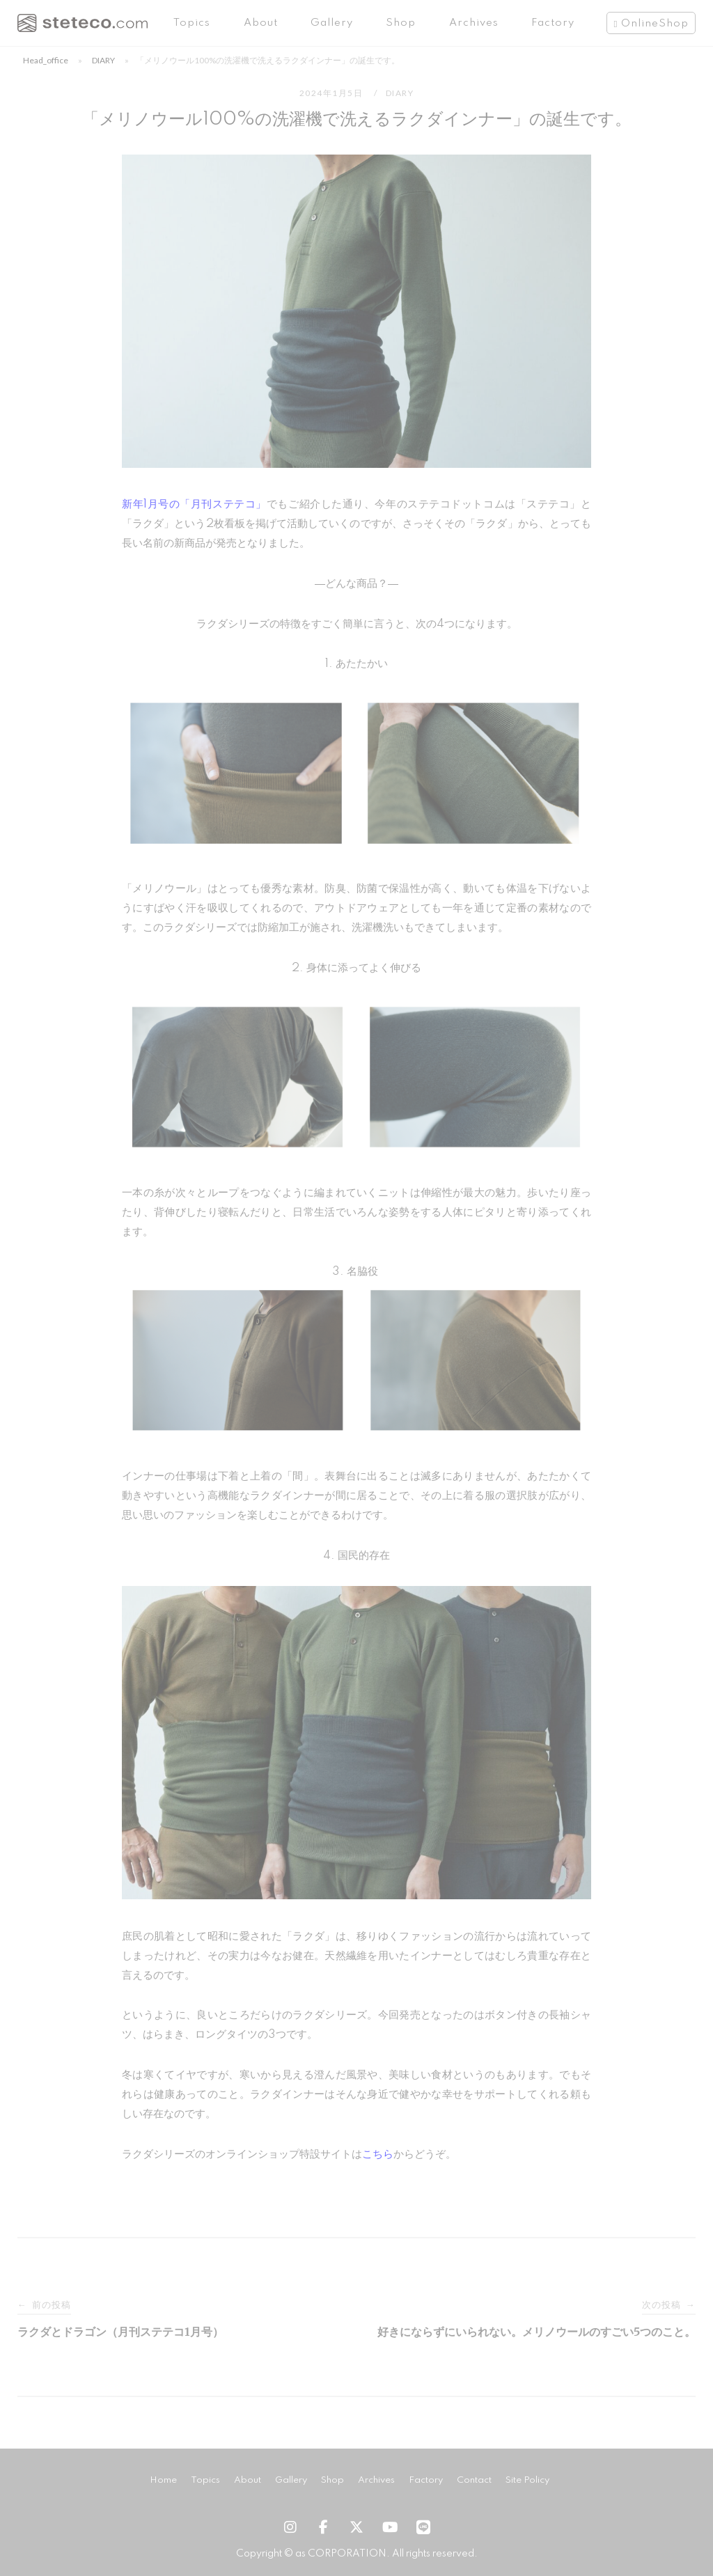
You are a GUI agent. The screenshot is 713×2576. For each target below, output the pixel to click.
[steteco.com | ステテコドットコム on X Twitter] (356, 2528)
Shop (401, 23)
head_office (45, 60)
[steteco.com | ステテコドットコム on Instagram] (289, 2528)
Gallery (332, 23)
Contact (474, 2480)
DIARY (103, 60)
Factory (552, 23)
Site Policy (527, 2480)
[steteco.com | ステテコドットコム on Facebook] (323, 2528)
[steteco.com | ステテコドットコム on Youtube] (390, 2528)
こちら (377, 2154)
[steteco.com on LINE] (423, 2528)
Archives (474, 23)
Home (163, 2480)
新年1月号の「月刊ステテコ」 (194, 504)
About (261, 23)
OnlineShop (655, 23)
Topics (191, 23)
